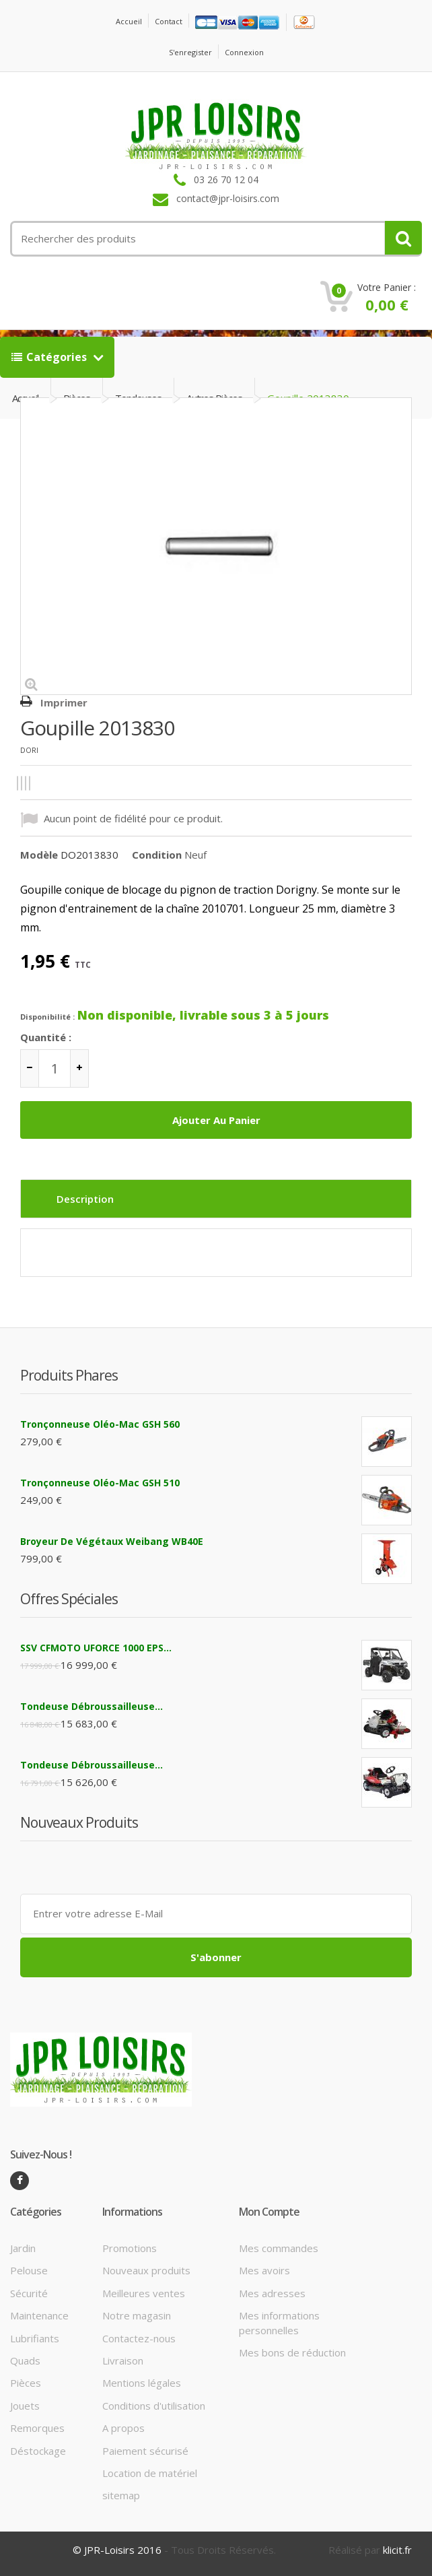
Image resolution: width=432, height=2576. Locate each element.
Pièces (25, 2382)
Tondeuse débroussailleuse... (91, 1706)
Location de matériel (149, 2473)
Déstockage (38, 2450)
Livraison (122, 2360)
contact (168, 21)
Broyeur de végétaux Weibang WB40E (111, 1541)
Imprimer (63, 702)
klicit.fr (397, 2549)
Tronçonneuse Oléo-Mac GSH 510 (100, 1482)
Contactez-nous (139, 2338)
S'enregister (190, 52)
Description (85, 1199)
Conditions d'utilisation (153, 2405)
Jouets (25, 2405)
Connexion (244, 52)
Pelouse (29, 2270)
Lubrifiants (34, 2338)
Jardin (23, 2248)
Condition (157, 854)
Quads (25, 2360)
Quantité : (45, 1037)
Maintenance (39, 2315)
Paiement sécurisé (145, 2450)
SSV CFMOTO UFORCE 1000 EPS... (96, 1647)
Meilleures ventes (143, 2293)
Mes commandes (278, 2248)
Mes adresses (272, 2293)
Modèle (39, 854)
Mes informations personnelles (279, 2322)
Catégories (50, 357)
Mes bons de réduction (292, 2352)
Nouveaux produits (146, 2270)
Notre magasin (136, 2315)
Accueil (129, 21)
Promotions (129, 2248)
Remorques (37, 2428)
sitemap (121, 2495)
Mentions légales (141, 2382)
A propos (123, 2428)
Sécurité (29, 2293)
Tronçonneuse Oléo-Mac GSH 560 (100, 1424)
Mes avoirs (264, 2270)
